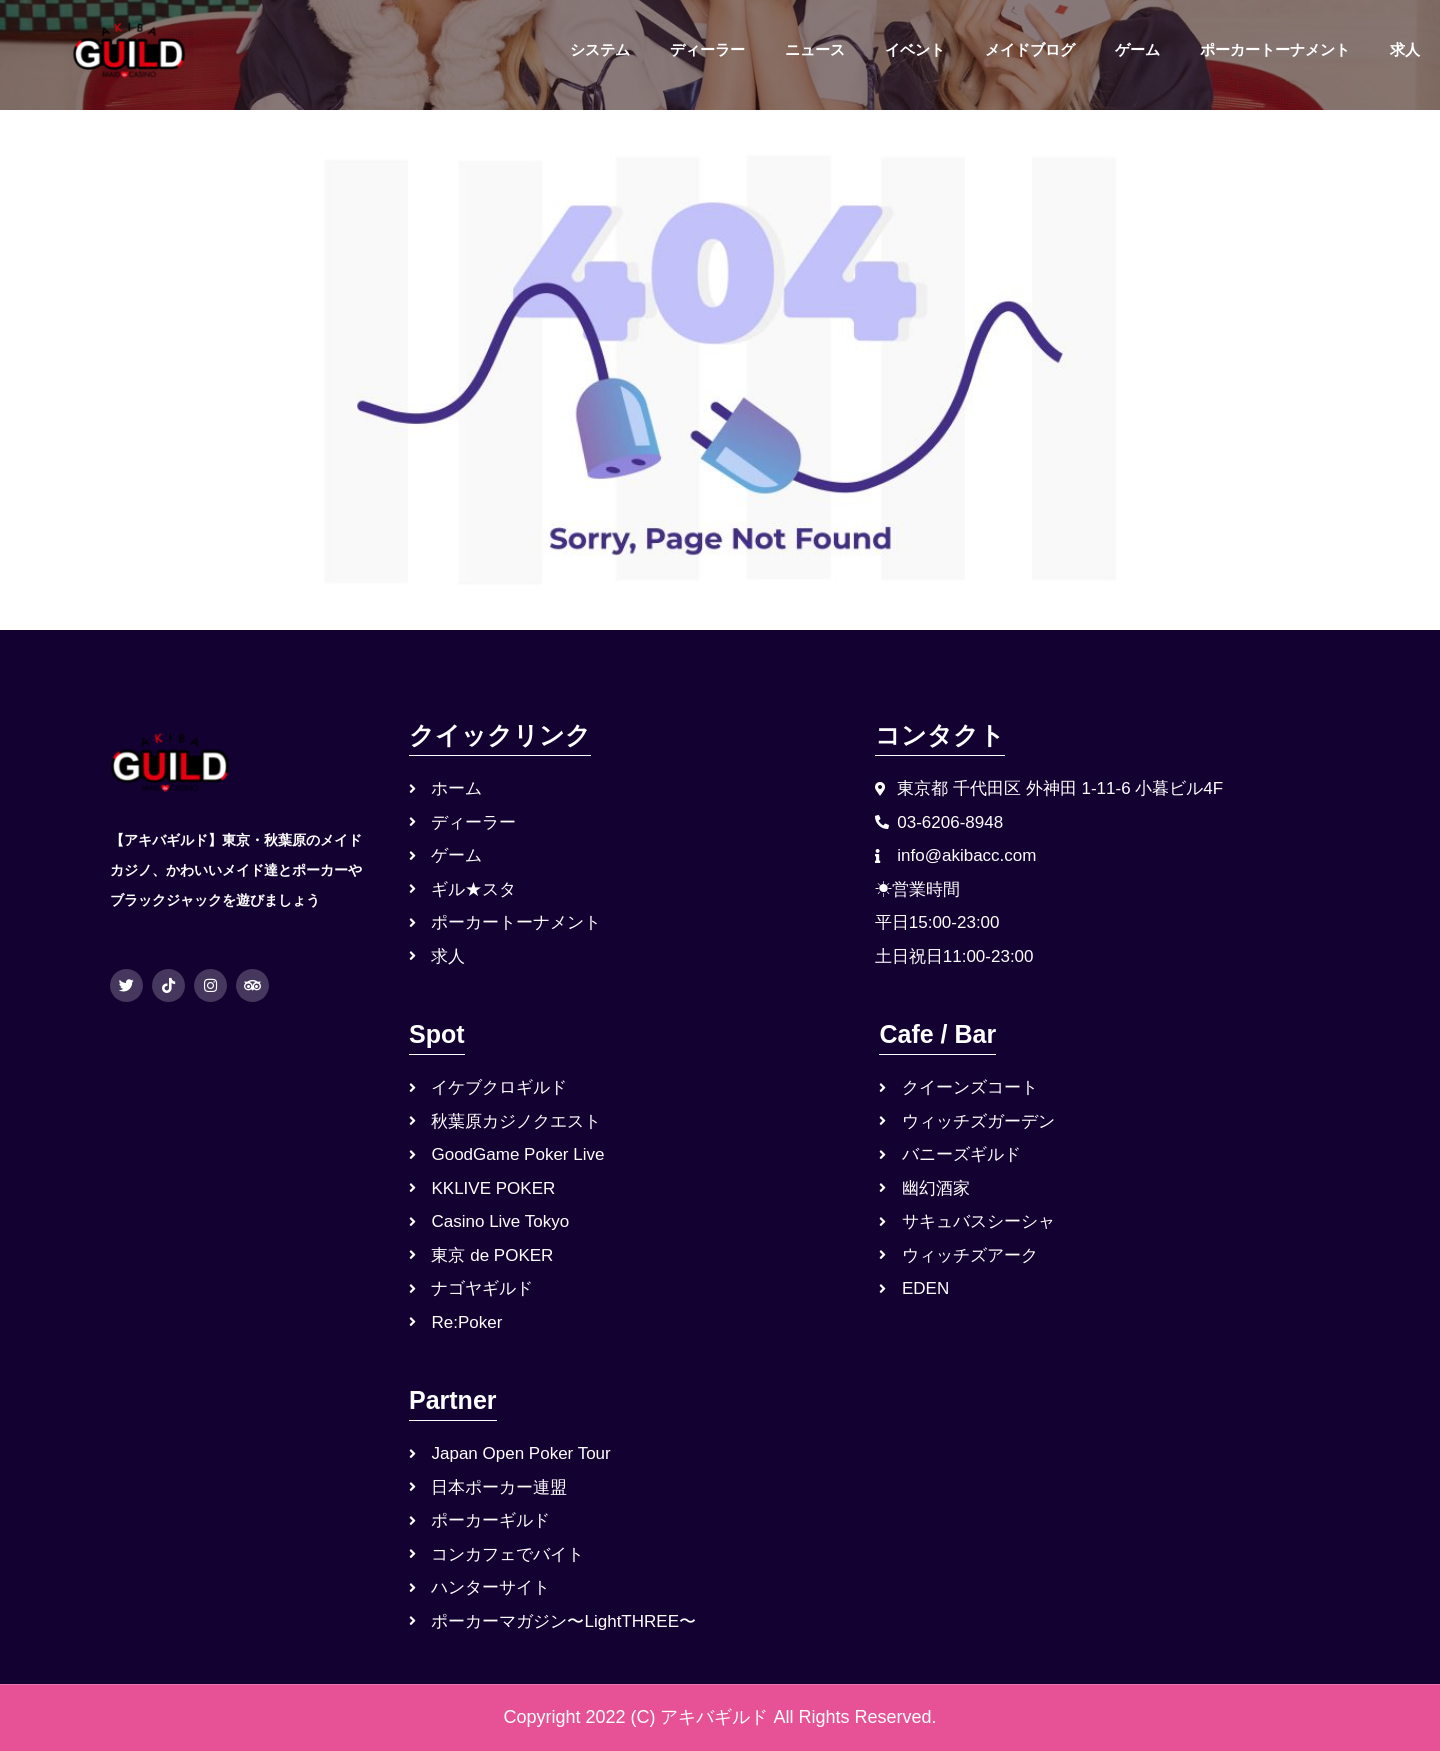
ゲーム (1137, 49)
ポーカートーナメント (1275, 49)
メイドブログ (1030, 49)
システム (600, 49)
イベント (915, 49)
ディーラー (707, 49)
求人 (1405, 49)
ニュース (815, 49)
